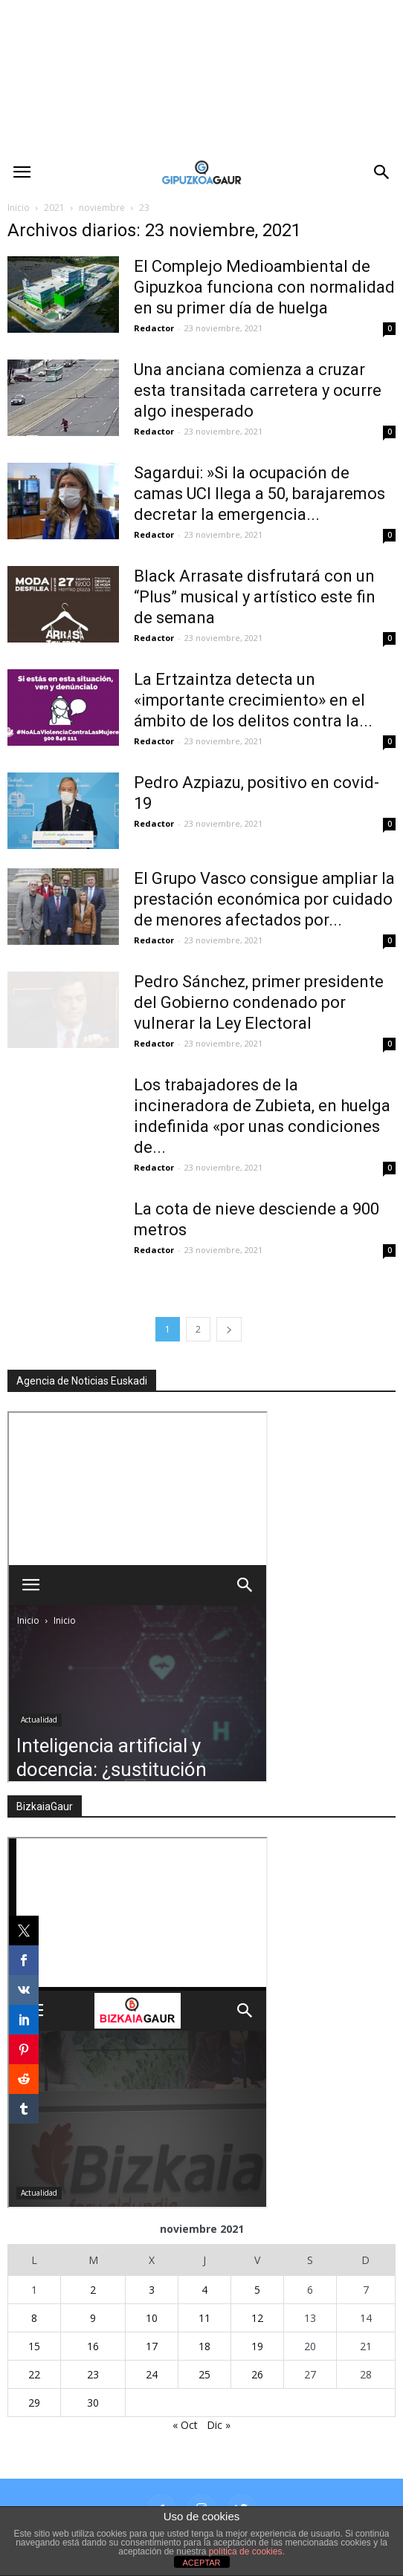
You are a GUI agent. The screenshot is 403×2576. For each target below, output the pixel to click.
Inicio (18, 207)
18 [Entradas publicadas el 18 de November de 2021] (204, 2346)
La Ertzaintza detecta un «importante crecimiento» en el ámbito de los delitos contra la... (253, 700)
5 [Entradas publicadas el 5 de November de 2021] (257, 2290)
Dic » (218, 2425)
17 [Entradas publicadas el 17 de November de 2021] (152, 2346)
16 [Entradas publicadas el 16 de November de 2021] (93, 2346)
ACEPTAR (201, 2562)
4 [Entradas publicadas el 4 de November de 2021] (204, 2290)
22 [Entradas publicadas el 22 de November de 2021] (34, 2374)
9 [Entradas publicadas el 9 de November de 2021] (93, 2318)
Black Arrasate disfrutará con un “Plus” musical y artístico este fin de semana (254, 597)
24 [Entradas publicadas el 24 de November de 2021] (152, 2374)
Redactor (154, 328)
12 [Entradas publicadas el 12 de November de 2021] (257, 2318)
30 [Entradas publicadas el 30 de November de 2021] (93, 2403)
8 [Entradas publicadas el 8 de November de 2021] (34, 2318)
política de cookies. (247, 2551)
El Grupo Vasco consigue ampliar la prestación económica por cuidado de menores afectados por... (264, 899)
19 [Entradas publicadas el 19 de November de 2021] (257, 2346)
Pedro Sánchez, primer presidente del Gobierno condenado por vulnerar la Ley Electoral (259, 1002)
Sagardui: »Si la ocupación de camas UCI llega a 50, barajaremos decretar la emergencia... (259, 494)
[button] (382, 172)
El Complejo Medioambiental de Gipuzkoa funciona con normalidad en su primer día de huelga (264, 287)
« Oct (185, 2425)
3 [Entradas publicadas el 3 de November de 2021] (152, 2290)
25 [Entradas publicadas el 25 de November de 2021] (204, 2374)
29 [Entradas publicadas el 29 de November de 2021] (34, 2403)
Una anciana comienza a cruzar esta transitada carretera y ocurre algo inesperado (257, 390)
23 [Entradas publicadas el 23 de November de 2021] (93, 2374)
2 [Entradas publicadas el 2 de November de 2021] (93, 2290)
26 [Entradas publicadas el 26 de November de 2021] (257, 2374)
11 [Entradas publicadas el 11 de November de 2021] (204, 2318)
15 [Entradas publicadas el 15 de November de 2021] (34, 2346)
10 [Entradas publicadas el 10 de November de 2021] (152, 2318)
